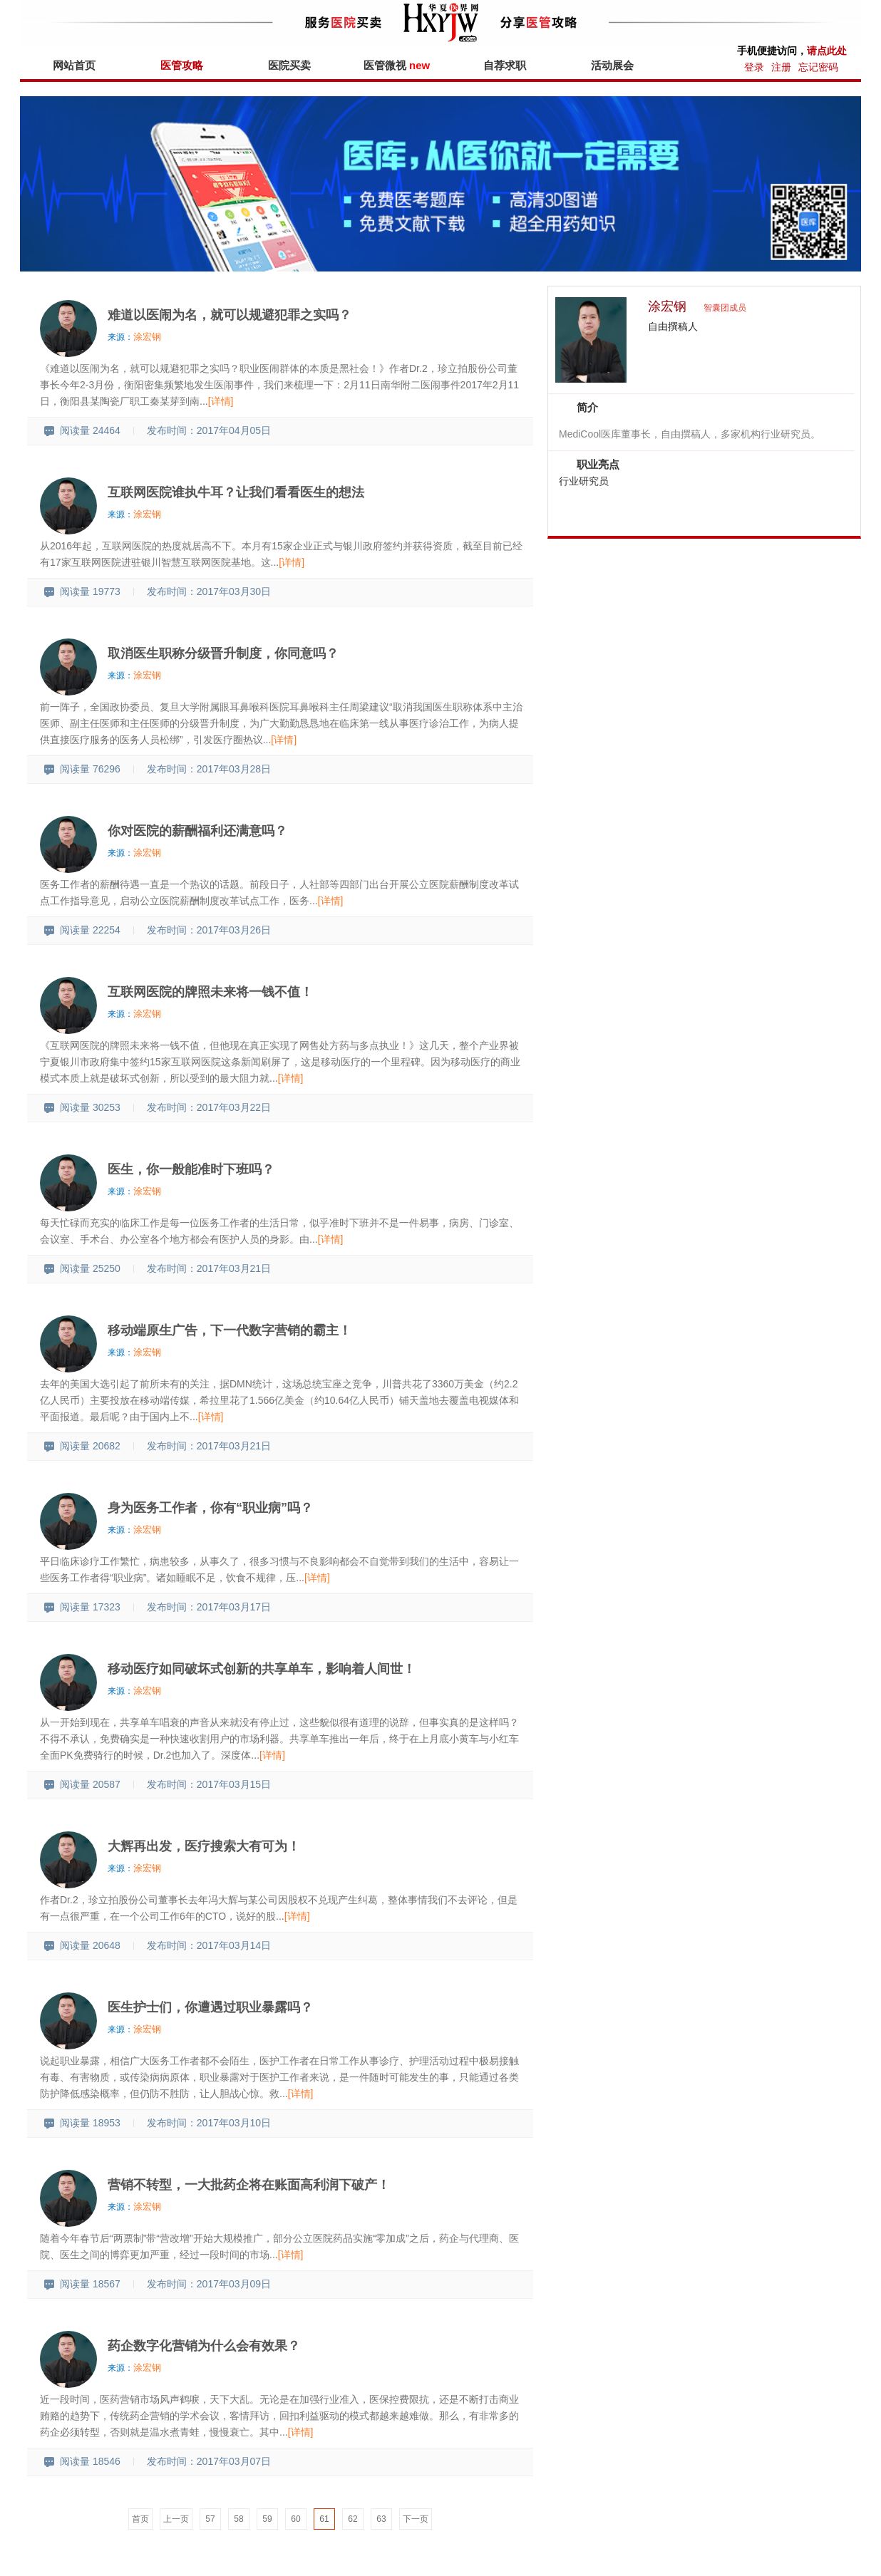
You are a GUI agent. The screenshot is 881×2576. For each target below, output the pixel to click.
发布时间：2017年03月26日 (209, 930)
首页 (140, 2519)
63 (381, 2519)
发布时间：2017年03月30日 (209, 591)
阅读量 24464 (82, 430)
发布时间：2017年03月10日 (209, 2122)
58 (238, 2519)
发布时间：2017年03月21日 (209, 1268)
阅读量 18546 (82, 2461)
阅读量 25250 (82, 1268)
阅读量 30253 (82, 1107)
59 (267, 2519)
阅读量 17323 (82, 1607)
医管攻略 (181, 65)
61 (324, 2519)
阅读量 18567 (82, 2284)
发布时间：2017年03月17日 (209, 1607)
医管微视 (397, 65)
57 (210, 2519)
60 (295, 2519)
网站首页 (74, 65)
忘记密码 (818, 67)
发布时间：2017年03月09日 (209, 2284)
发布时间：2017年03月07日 (209, 2461)
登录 (754, 67)
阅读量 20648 (82, 1945)
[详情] (221, 401)
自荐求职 (504, 65)
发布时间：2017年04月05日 (209, 430)
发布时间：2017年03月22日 (209, 1107)
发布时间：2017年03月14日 (209, 1945)
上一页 (176, 2519)
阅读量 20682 (82, 1446)
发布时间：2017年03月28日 (209, 769)
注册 (781, 67)
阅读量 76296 (82, 769)
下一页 (415, 2519)
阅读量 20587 (82, 1784)
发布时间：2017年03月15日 (209, 1784)
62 (352, 2519)
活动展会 (612, 65)
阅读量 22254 (82, 930)
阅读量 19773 (82, 591)
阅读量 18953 (82, 2122)
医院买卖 (289, 65)
